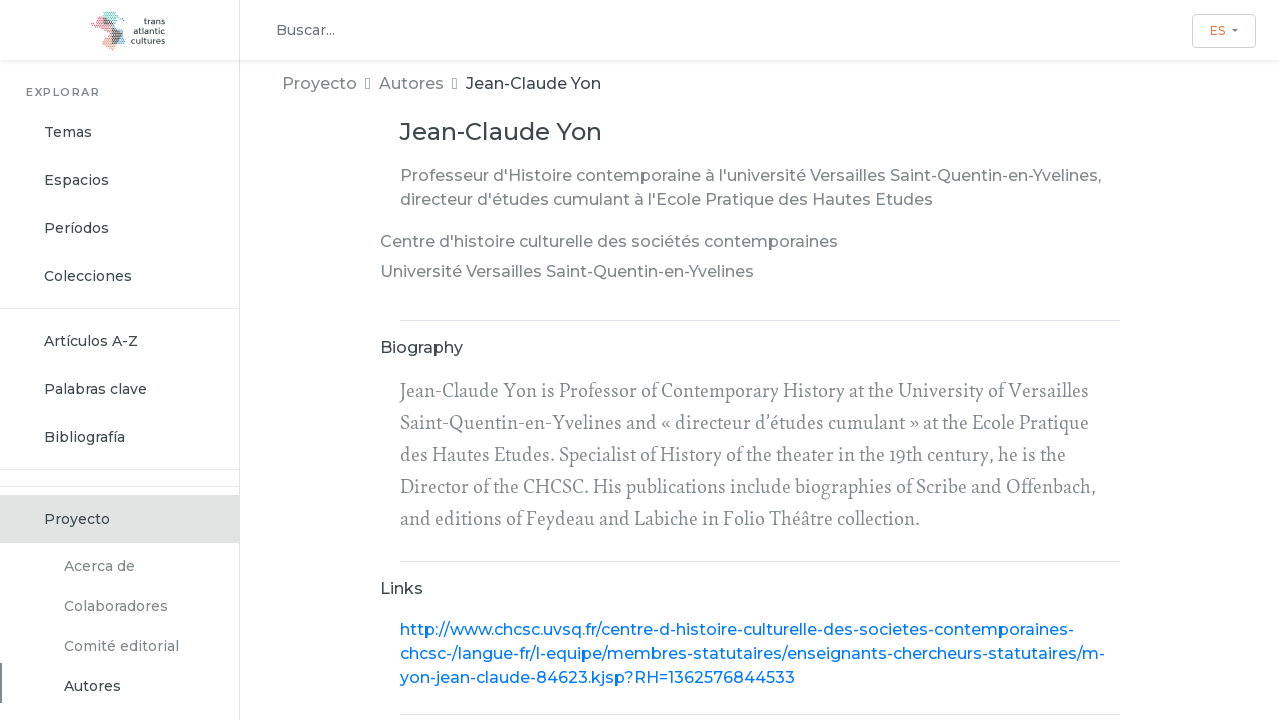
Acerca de (99, 566)
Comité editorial (121, 646)
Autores (92, 686)
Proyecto (77, 519)
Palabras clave (95, 389)
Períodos (76, 228)
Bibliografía (84, 437)
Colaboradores (116, 606)
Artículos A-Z (91, 341)
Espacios (76, 180)
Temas (68, 132)
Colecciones (88, 276)
